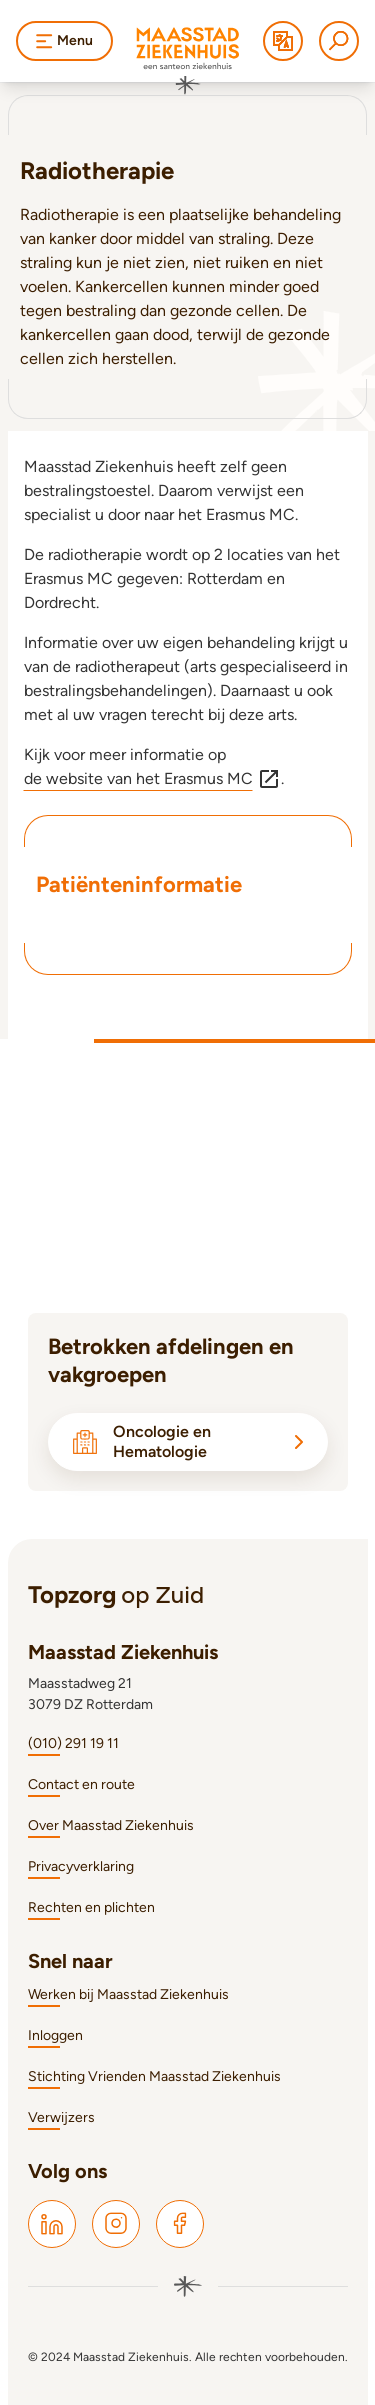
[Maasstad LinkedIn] (52, 2224)
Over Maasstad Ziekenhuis (111, 1825)
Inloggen (55, 2035)
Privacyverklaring (81, 1866)
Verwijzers (61, 2117)
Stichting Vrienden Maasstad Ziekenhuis (154, 2076)
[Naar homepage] (188, 61)
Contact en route (81, 1784)
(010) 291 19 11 (73, 1743)
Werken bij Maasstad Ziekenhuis (128, 1994)
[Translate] (283, 41)
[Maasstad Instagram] (116, 2224)
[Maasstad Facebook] (180, 2224)
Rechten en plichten (91, 1907)
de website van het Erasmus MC (152, 779)
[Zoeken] (339, 41)
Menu (64, 40)
